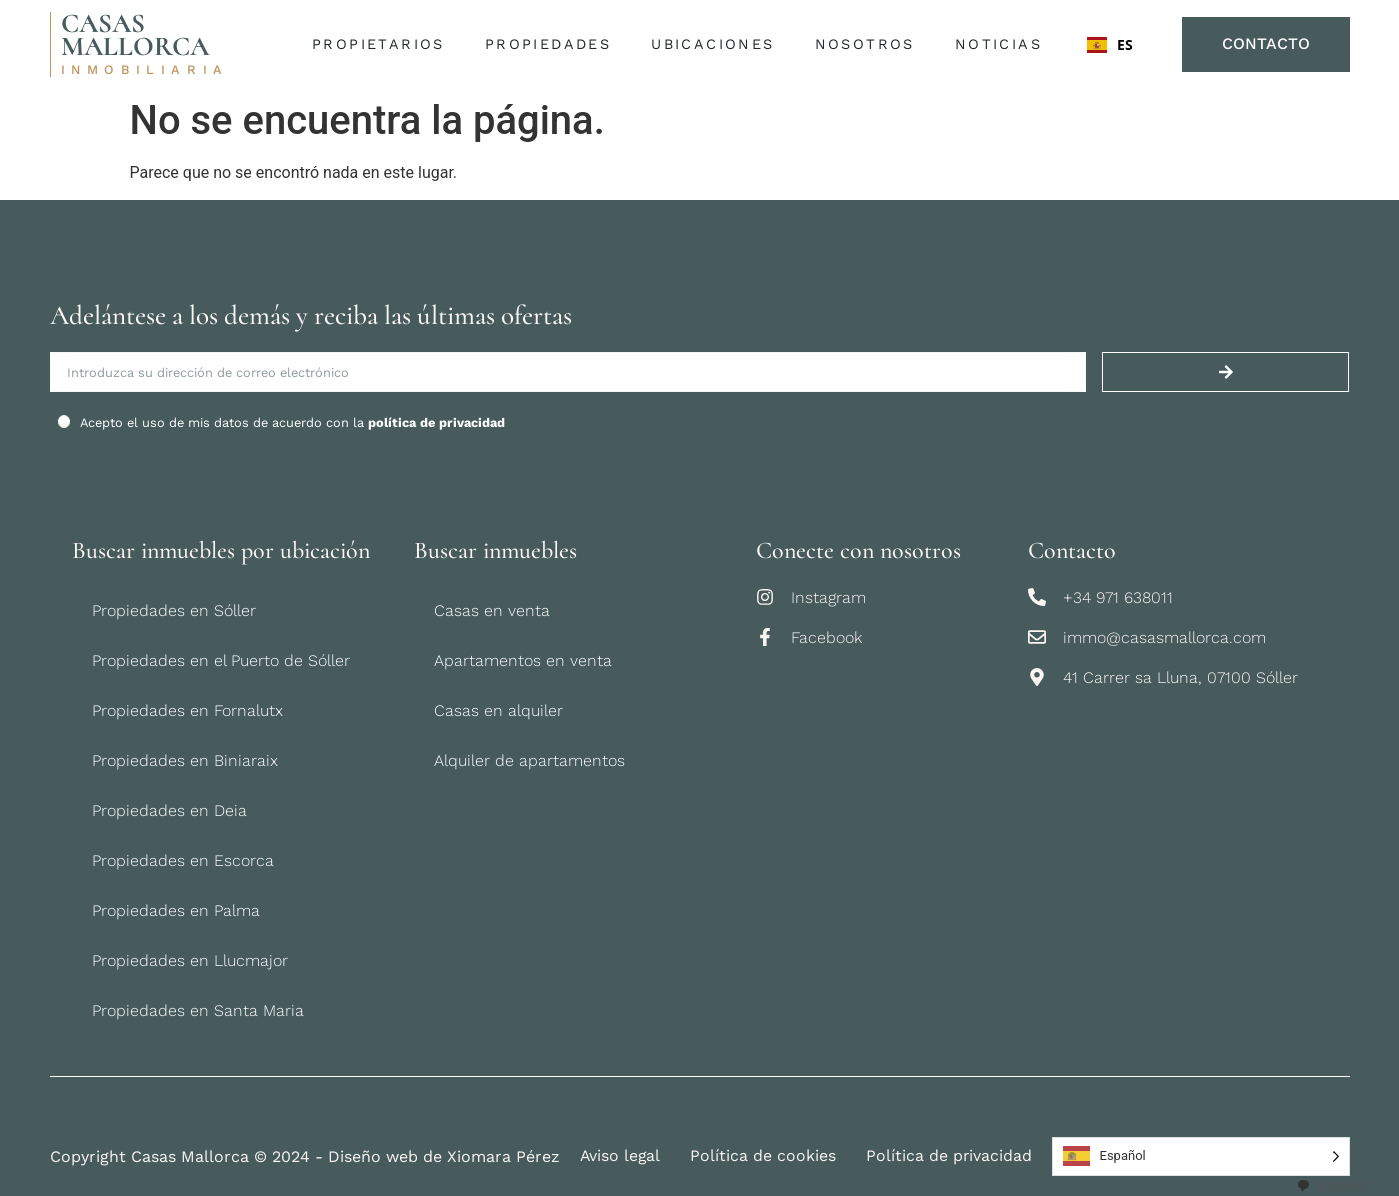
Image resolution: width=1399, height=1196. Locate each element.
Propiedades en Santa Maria (198, 1010)
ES (1110, 44)
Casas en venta (492, 610)
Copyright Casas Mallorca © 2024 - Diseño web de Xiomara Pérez (305, 1156)
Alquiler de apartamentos (529, 760)
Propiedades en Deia (169, 810)
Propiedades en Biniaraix (185, 760)
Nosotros (869, 45)
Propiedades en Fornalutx (187, 710)
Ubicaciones (717, 45)
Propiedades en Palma (176, 910)
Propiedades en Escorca (183, 860)
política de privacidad (436, 422)
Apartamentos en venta (523, 660)
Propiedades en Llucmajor (190, 960)
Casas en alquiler (498, 710)
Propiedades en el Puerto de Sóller (221, 660)
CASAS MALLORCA (135, 35)
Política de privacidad (951, 1156)
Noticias (997, 44)
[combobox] (1112, 45)
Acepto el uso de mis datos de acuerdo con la (292, 422)
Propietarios (383, 45)
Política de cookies (765, 1156)
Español (1332, 1185)
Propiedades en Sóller (174, 610)
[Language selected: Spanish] (1202, 1156)
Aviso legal (621, 1156)
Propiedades (552, 45)
